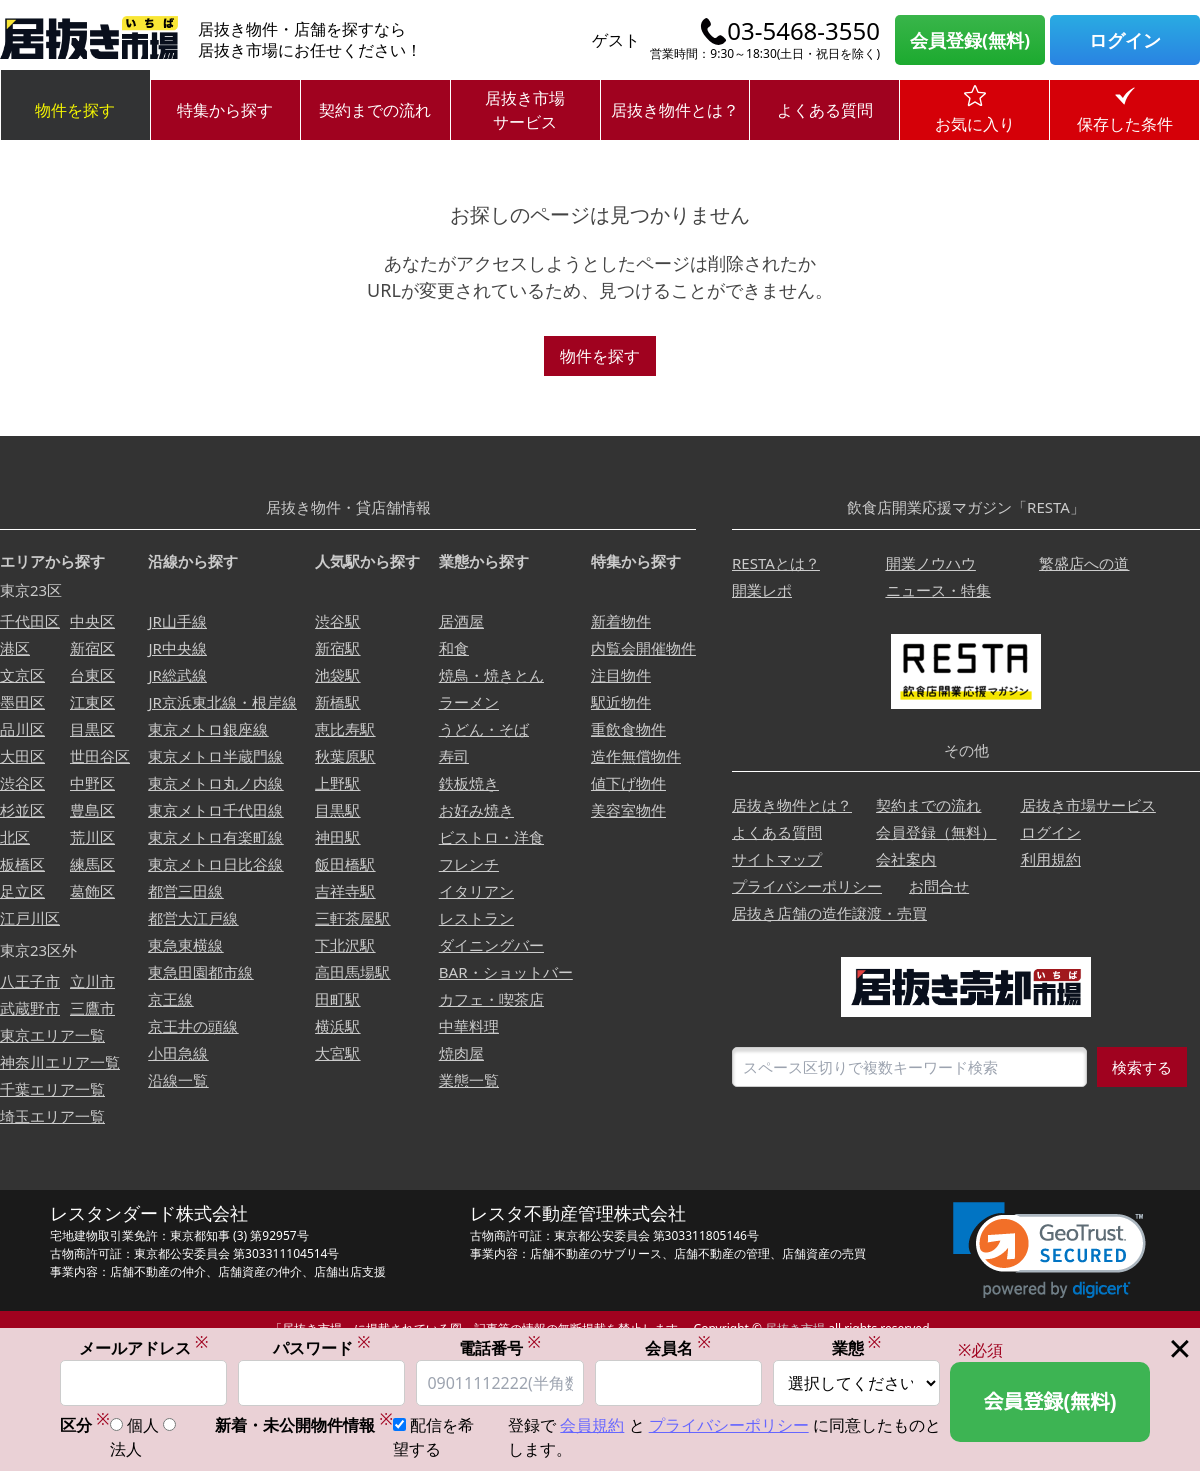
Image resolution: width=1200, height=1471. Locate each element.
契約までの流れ (375, 110)
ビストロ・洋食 (491, 837)
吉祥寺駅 (345, 891)
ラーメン (469, 702)
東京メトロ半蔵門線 (215, 756)
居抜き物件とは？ (675, 110)
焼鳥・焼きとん (491, 675)
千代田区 (30, 621)
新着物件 (621, 621)
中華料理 (469, 1026)
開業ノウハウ (931, 563)
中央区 (92, 621)
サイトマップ (777, 859)
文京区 (22, 675)
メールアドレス (144, 1347)
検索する (1142, 1067)
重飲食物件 (628, 729)
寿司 (454, 756)
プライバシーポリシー (807, 886)
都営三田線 (185, 891)
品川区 (22, 729)
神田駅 (337, 837)
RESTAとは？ (776, 563)
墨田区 (22, 702)
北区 (15, 837)
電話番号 (500, 1347)
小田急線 (178, 1053)
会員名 (678, 1347)
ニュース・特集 (938, 590)
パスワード (322, 1347)
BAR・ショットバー (506, 972)
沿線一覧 (178, 1080)
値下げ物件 (628, 783)
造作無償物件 (636, 756)
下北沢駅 (345, 945)
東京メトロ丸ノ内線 (215, 783)
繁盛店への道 (1084, 563)
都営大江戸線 (193, 918)
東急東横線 (185, 945)
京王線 (170, 999)
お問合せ (939, 886)
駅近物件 (621, 702)
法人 (126, 1449)
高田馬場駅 (352, 972)
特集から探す (225, 110)
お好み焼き (476, 810)
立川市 (92, 981)
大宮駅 (337, 1053)
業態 (857, 1347)
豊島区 (92, 810)
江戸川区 (30, 918)
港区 (15, 648)
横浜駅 (337, 1026)
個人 (143, 1425)
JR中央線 (177, 648)
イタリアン (476, 891)
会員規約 (592, 1425)
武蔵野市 (30, 1008)
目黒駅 (337, 810)
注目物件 (621, 675)
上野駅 (337, 783)
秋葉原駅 (345, 756)
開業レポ (762, 590)
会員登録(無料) (970, 40)
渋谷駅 (337, 621)
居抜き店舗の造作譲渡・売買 (829, 913)
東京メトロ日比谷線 (215, 864)
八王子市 (30, 981)
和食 (454, 648)
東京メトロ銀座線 (208, 729)
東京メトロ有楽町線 (215, 837)
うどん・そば (484, 729)
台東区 (92, 675)
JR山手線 (177, 621)
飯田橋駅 (345, 864)
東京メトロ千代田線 (215, 810)
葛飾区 (92, 891)
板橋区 (22, 864)
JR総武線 (177, 675)
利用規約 (1051, 859)
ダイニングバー (491, 945)
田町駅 (337, 999)
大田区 (22, 756)
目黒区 (92, 729)
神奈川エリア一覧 (60, 1062)
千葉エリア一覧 (52, 1089)
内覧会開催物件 (643, 648)
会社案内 (906, 859)
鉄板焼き (469, 783)
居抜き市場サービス (525, 110)
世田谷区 (100, 756)
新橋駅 (337, 702)
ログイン (1125, 40)
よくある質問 (825, 110)
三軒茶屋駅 (352, 918)
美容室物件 (628, 810)
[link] (1049, 1250)
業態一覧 (469, 1080)
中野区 (92, 783)
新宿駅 (337, 648)
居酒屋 (461, 621)
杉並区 (22, 810)
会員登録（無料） (936, 832)
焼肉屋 (461, 1053)
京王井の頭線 (193, 1026)
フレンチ (469, 864)
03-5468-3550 (803, 31)
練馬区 (92, 864)
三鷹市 (92, 1008)
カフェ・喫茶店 (491, 999)
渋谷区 (22, 783)
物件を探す (75, 110)
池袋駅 (337, 675)
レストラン (476, 918)
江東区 (92, 702)
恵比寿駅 (345, 729)
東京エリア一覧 (52, 1035)
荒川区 (92, 837)
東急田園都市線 (200, 972)
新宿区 (92, 648)
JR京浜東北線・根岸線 (222, 702)
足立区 (22, 891)
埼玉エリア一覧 (52, 1116)
